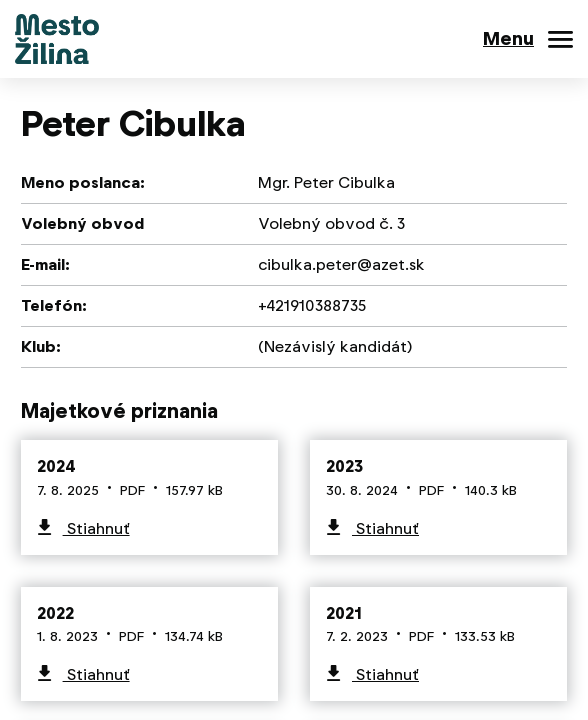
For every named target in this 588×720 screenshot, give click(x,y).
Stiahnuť (96, 528)
